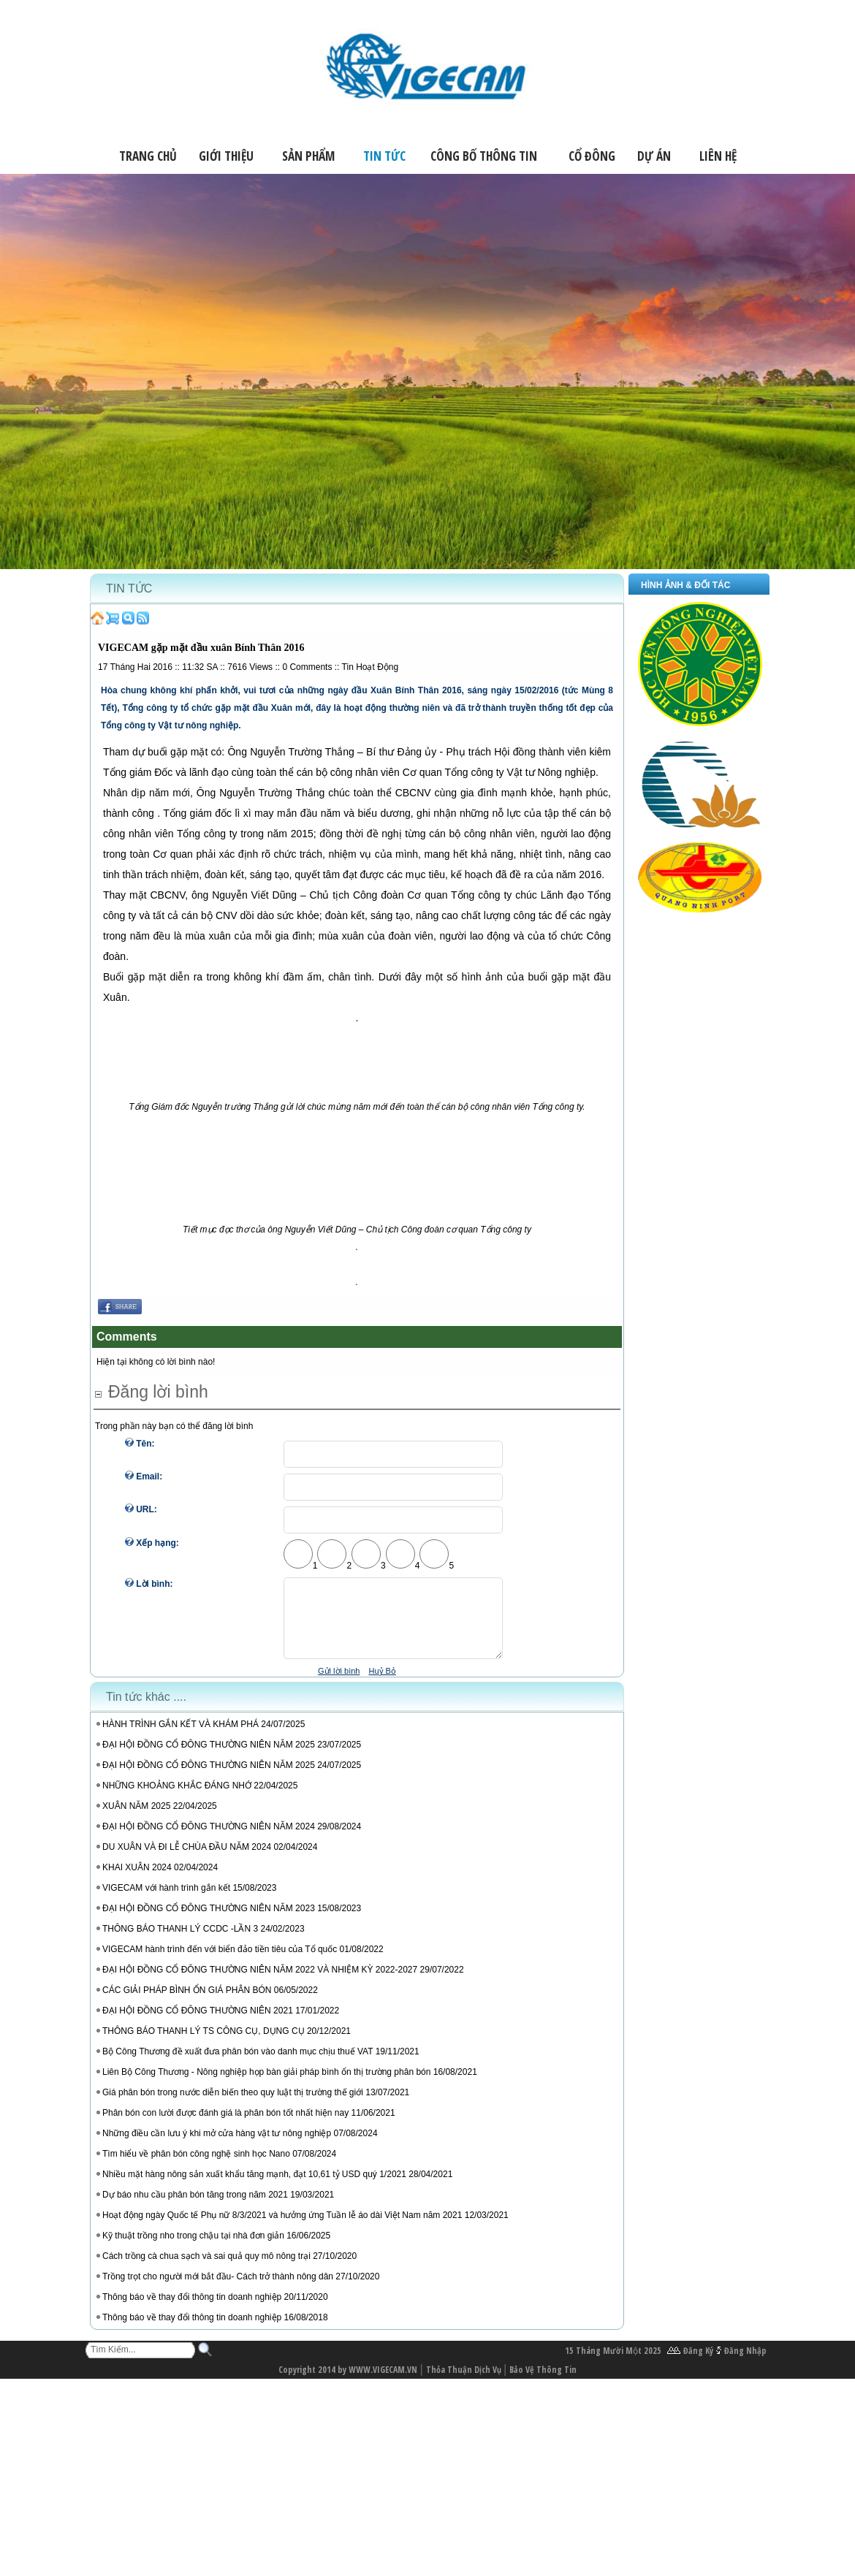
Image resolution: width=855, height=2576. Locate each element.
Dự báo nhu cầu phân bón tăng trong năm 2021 (195, 2208)
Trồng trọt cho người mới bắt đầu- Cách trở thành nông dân (217, 2290)
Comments (307, 667)
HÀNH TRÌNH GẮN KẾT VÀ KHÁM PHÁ (181, 1737)
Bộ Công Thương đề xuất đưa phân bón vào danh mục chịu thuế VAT (237, 2064)
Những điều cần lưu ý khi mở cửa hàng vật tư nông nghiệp (216, 2146)
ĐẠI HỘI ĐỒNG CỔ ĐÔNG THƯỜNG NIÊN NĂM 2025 (208, 1758)
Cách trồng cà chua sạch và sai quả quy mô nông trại (206, 2269)
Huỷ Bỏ (381, 1684)
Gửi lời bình (339, 1684)
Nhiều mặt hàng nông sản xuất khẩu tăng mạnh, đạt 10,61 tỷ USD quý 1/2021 (254, 2187)
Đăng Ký (698, 2364)
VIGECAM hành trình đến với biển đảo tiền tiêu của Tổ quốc (219, 1962)
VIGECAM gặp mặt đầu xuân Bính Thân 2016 (201, 647)
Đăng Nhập (745, 2364)
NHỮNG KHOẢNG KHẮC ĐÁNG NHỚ (178, 1799)
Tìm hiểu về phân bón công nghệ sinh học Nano (196, 2167)
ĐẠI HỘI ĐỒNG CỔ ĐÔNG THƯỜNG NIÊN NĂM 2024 (208, 1839)
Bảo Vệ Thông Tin (543, 2383)
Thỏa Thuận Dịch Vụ (463, 2383)
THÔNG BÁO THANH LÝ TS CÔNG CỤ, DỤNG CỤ (203, 2044)
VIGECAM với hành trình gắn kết (167, 1901)
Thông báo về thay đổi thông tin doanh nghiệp (191, 2310)
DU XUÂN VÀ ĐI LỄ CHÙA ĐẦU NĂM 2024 (186, 1860)
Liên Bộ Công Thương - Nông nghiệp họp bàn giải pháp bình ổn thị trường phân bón (266, 2085)
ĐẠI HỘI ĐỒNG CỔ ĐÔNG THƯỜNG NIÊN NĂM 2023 (208, 1921)
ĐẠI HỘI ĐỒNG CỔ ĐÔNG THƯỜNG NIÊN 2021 (197, 2024)
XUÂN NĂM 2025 (136, 1819)
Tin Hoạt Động (370, 667)
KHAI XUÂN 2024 (137, 1880)
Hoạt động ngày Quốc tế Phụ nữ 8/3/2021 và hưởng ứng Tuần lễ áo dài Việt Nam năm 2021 (282, 2228)
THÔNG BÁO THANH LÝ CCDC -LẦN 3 (180, 1942)
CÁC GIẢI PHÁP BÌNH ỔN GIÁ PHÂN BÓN (187, 2003)
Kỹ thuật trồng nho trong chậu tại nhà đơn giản (193, 2249)
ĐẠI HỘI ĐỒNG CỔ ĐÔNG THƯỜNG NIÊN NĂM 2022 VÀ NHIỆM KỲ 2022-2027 (259, 1983)
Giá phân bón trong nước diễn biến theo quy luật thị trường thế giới (232, 2105)
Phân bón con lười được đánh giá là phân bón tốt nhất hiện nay (225, 2126)
